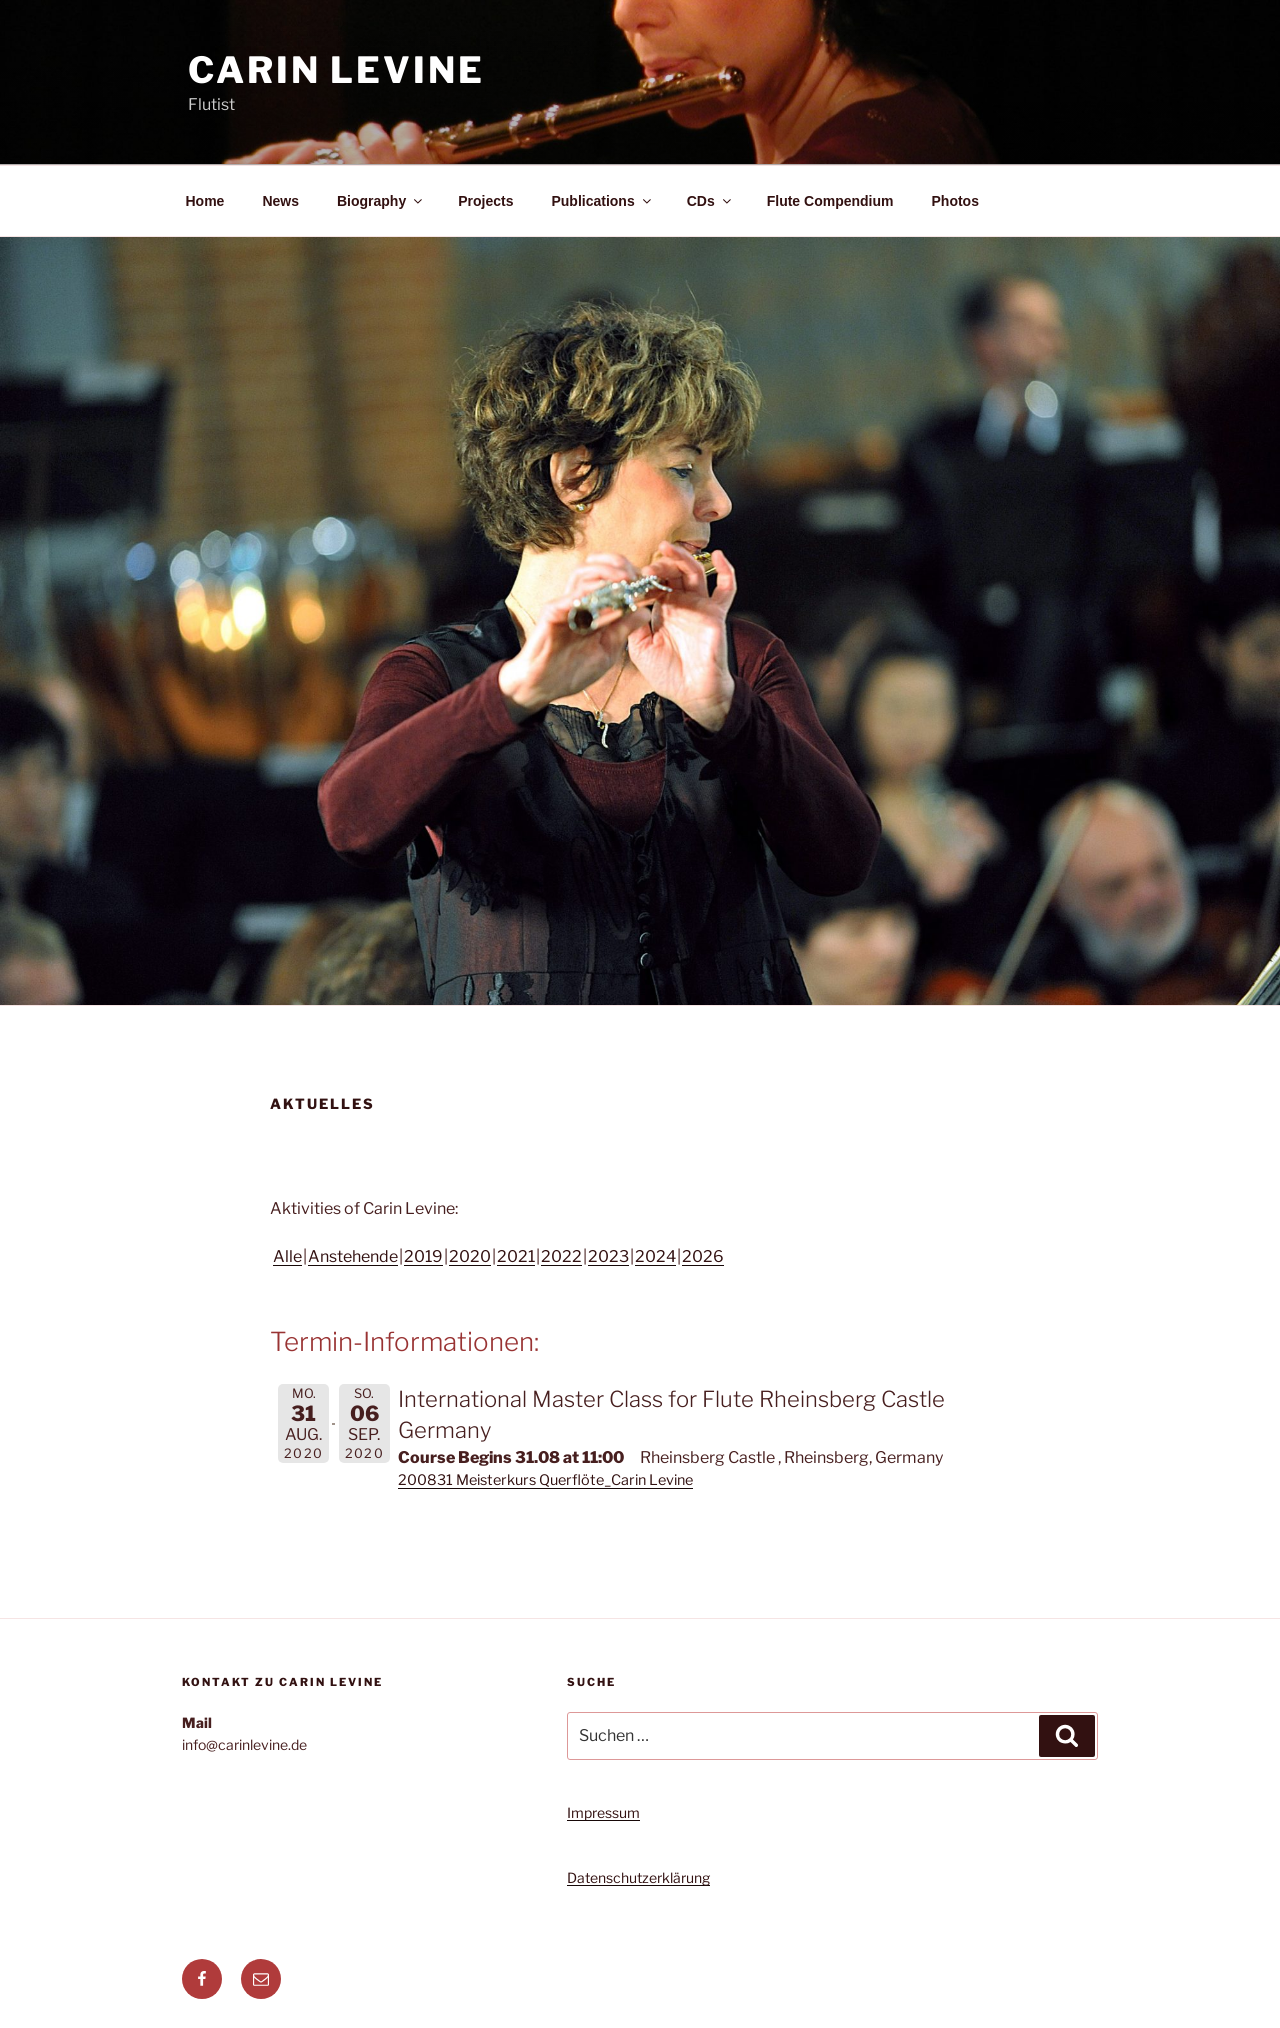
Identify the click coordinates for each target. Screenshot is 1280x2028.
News (280, 201)
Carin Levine (336, 70)
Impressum (603, 1812)
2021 (516, 1256)
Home (205, 201)
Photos (955, 201)
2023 (608, 1256)
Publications (602, 201)
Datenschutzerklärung (638, 1877)
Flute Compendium (830, 201)
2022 (561, 1256)
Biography (381, 201)
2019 (423, 1256)
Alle (287, 1256)
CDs (710, 201)
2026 (703, 1256)
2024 (655, 1256)
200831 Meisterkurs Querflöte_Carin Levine (545, 1480)
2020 (470, 1256)
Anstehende (353, 1256)
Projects (485, 201)
